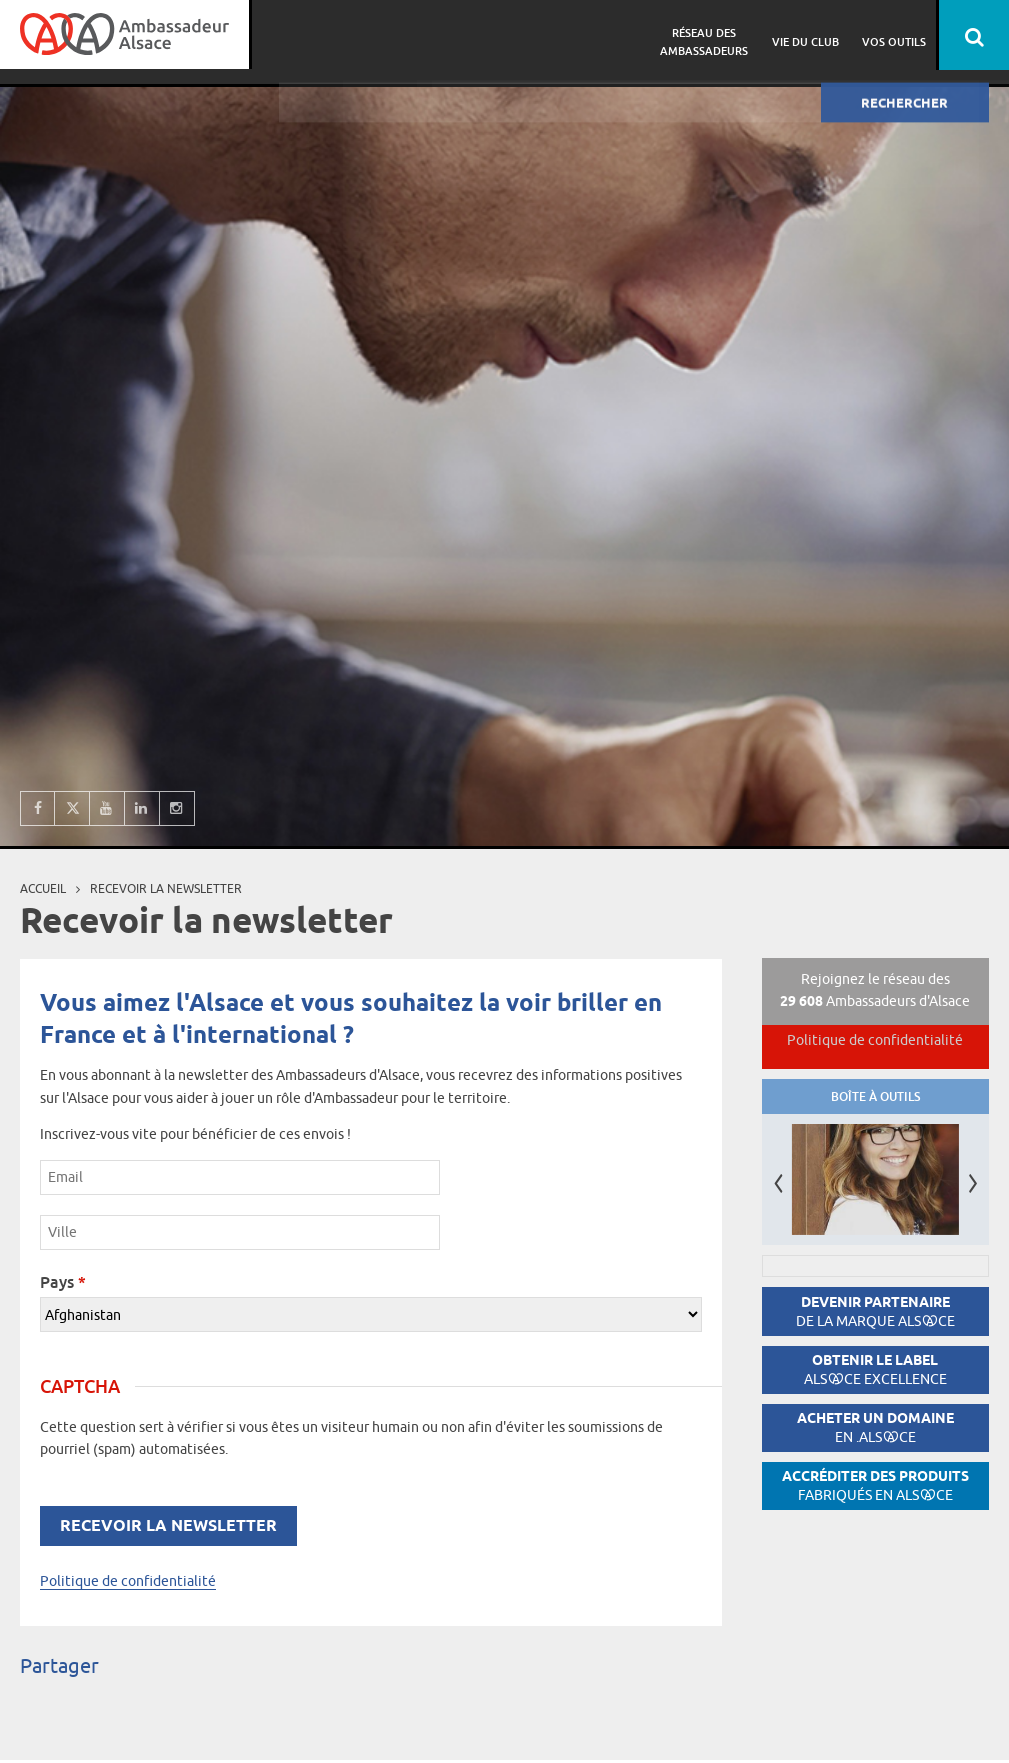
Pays (63, 1282)
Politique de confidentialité (128, 1581)
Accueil (43, 888)
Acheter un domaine (875, 1427)
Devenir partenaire (875, 1311)
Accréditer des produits (875, 1485)
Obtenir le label (875, 1369)
